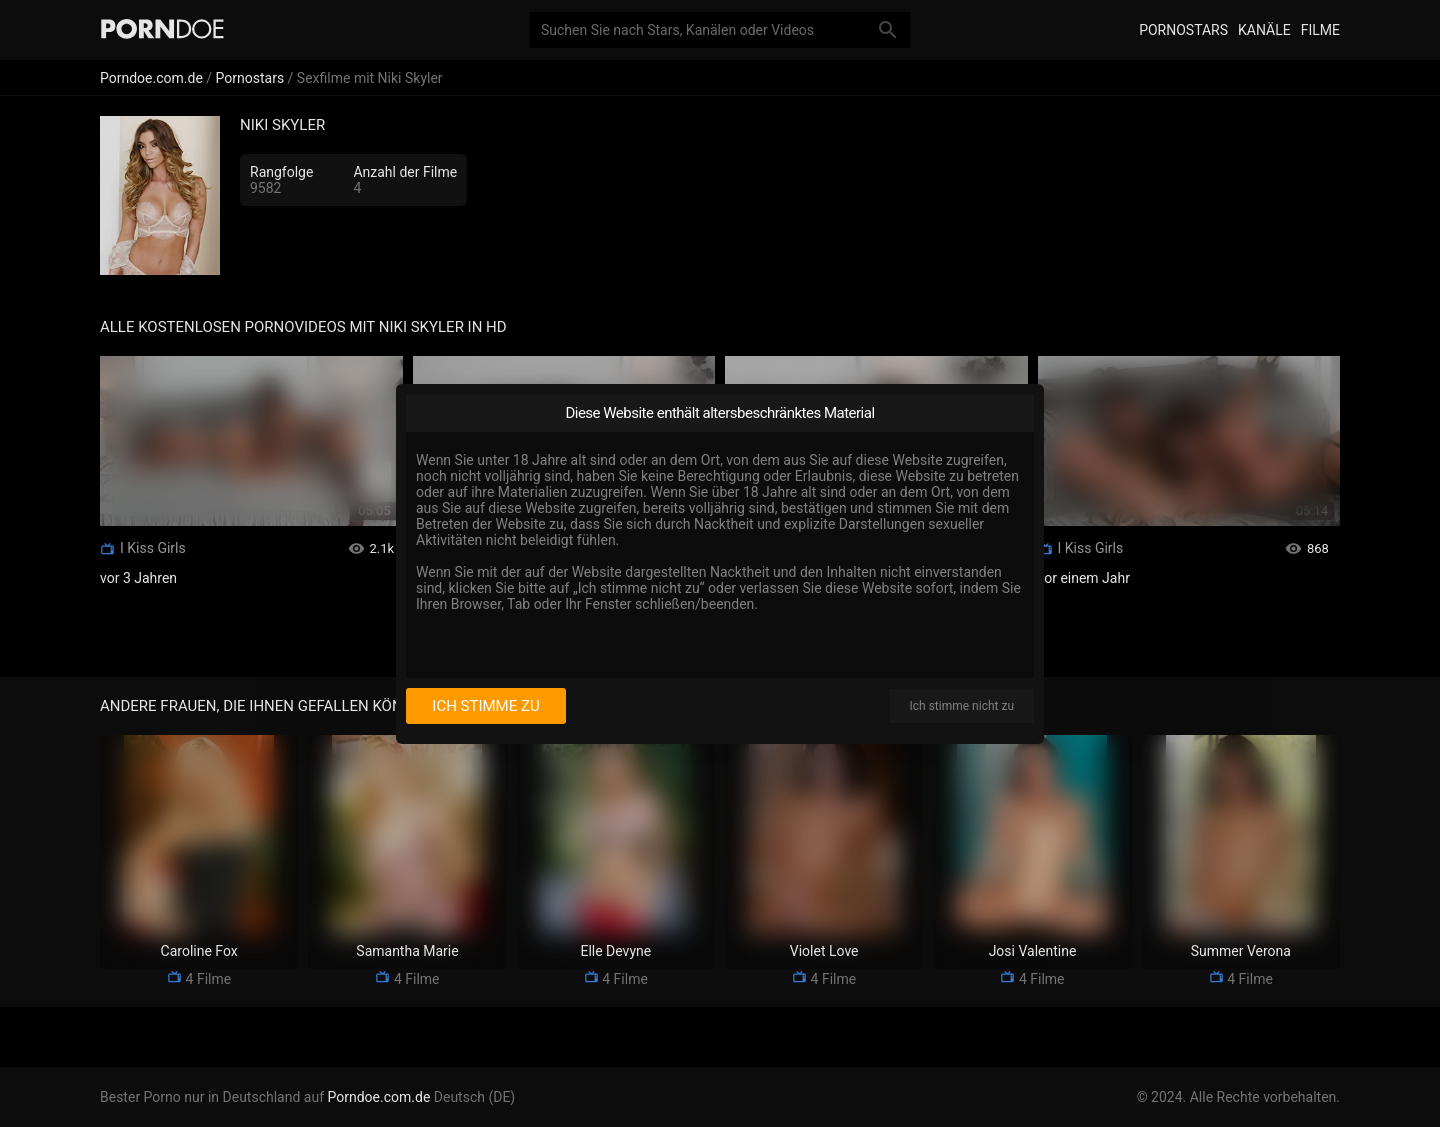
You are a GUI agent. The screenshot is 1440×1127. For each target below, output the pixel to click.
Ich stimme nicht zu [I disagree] (962, 706)
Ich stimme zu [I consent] (485, 706)
